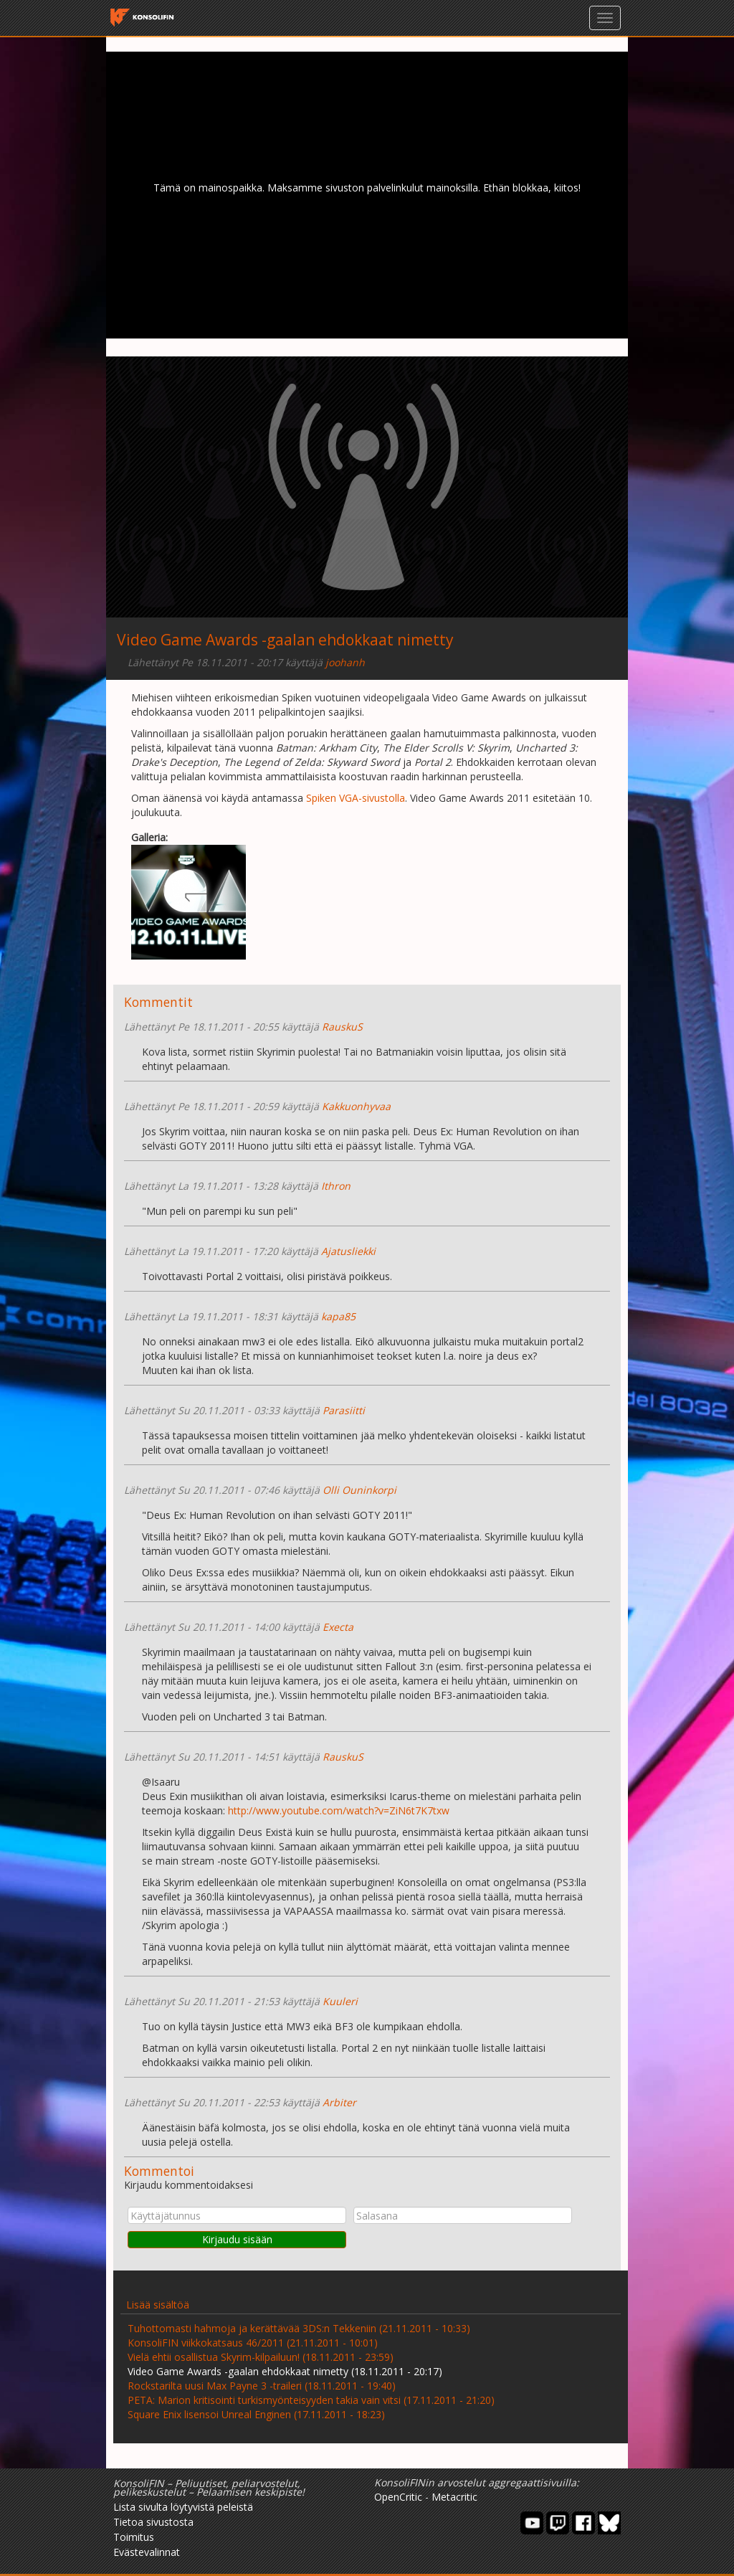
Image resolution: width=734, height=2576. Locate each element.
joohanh (345, 662)
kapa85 (338, 1316)
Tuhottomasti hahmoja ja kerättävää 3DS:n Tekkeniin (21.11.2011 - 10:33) (299, 2328)
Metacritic (454, 2497)
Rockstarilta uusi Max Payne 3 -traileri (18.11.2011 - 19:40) (262, 2385)
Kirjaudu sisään (237, 2239)
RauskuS (342, 1026)
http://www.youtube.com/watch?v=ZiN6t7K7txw (338, 1810)
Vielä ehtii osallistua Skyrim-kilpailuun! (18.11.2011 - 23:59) (261, 2357)
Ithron (336, 1186)
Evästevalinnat (146, 2552)
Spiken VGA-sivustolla (355, 798)
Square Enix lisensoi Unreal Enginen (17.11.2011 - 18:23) (256, 2414)
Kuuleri (340, 2001)
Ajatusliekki (348, 1251)
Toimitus (133, 2537)
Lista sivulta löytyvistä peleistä (183, 2507)
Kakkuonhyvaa (356, 1106)
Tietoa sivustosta (153, 2522)
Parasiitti (344, 1410)
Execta (338, 1627)
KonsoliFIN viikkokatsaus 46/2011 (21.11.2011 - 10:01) (253, 2342)
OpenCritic (398, 2497)
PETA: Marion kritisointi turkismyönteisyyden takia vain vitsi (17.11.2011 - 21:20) (311, 2400)
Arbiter (339, 2102)
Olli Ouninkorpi (359, 1490)
